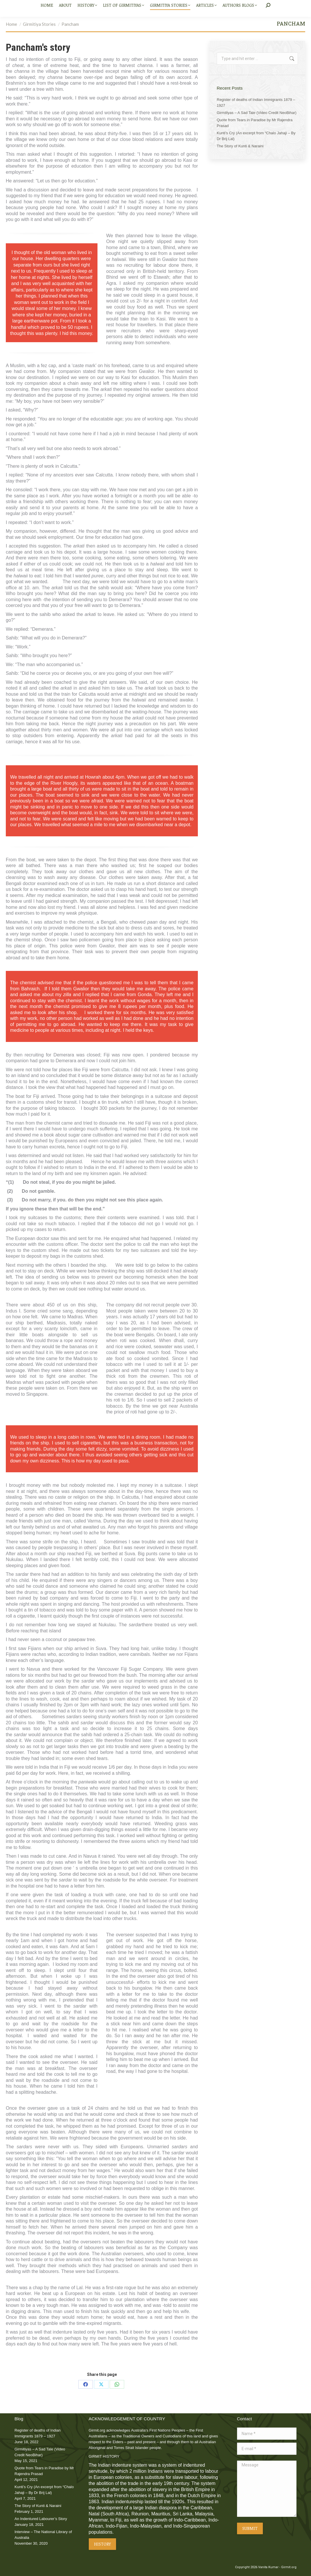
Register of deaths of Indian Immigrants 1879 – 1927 (256, 102)
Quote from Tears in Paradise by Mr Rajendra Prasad (254, 123)
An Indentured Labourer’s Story (41, 2519)
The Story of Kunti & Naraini (240, 146)
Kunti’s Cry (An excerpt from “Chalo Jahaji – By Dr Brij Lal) (256, 136)
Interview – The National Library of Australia (43, 2535)
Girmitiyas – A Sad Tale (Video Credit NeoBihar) (256, 112)
